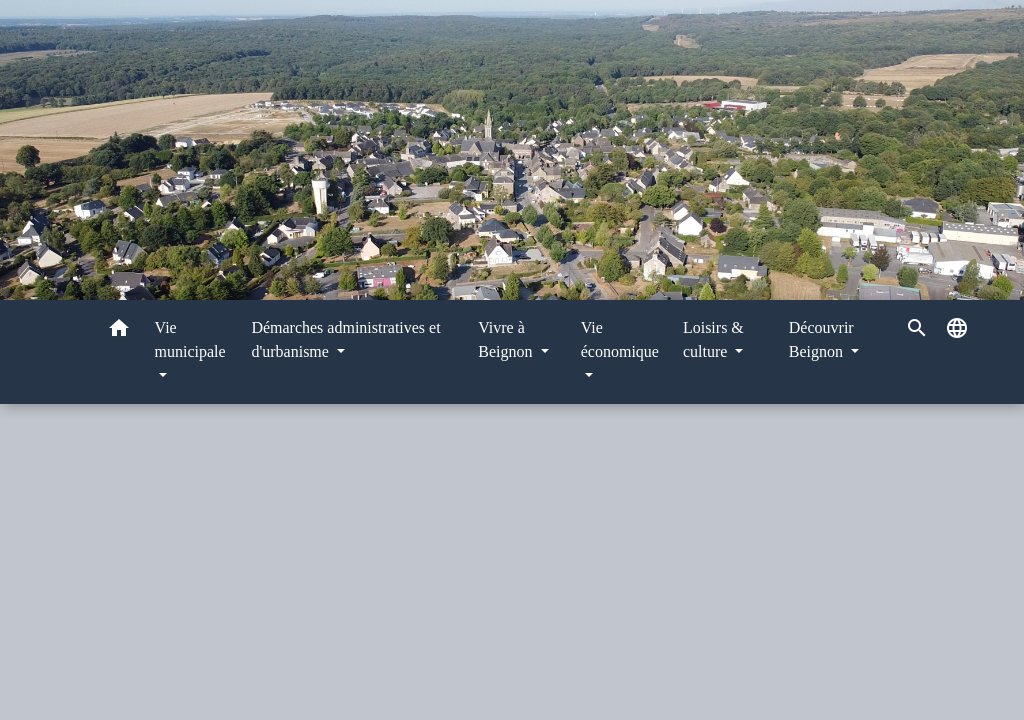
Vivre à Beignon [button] (507, 339)
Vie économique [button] (620, 339)
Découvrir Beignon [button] (821, 339)
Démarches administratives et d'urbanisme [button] (345, 339)
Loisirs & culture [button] (713, 339)
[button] (119, 331)
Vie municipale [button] (190, 339)
